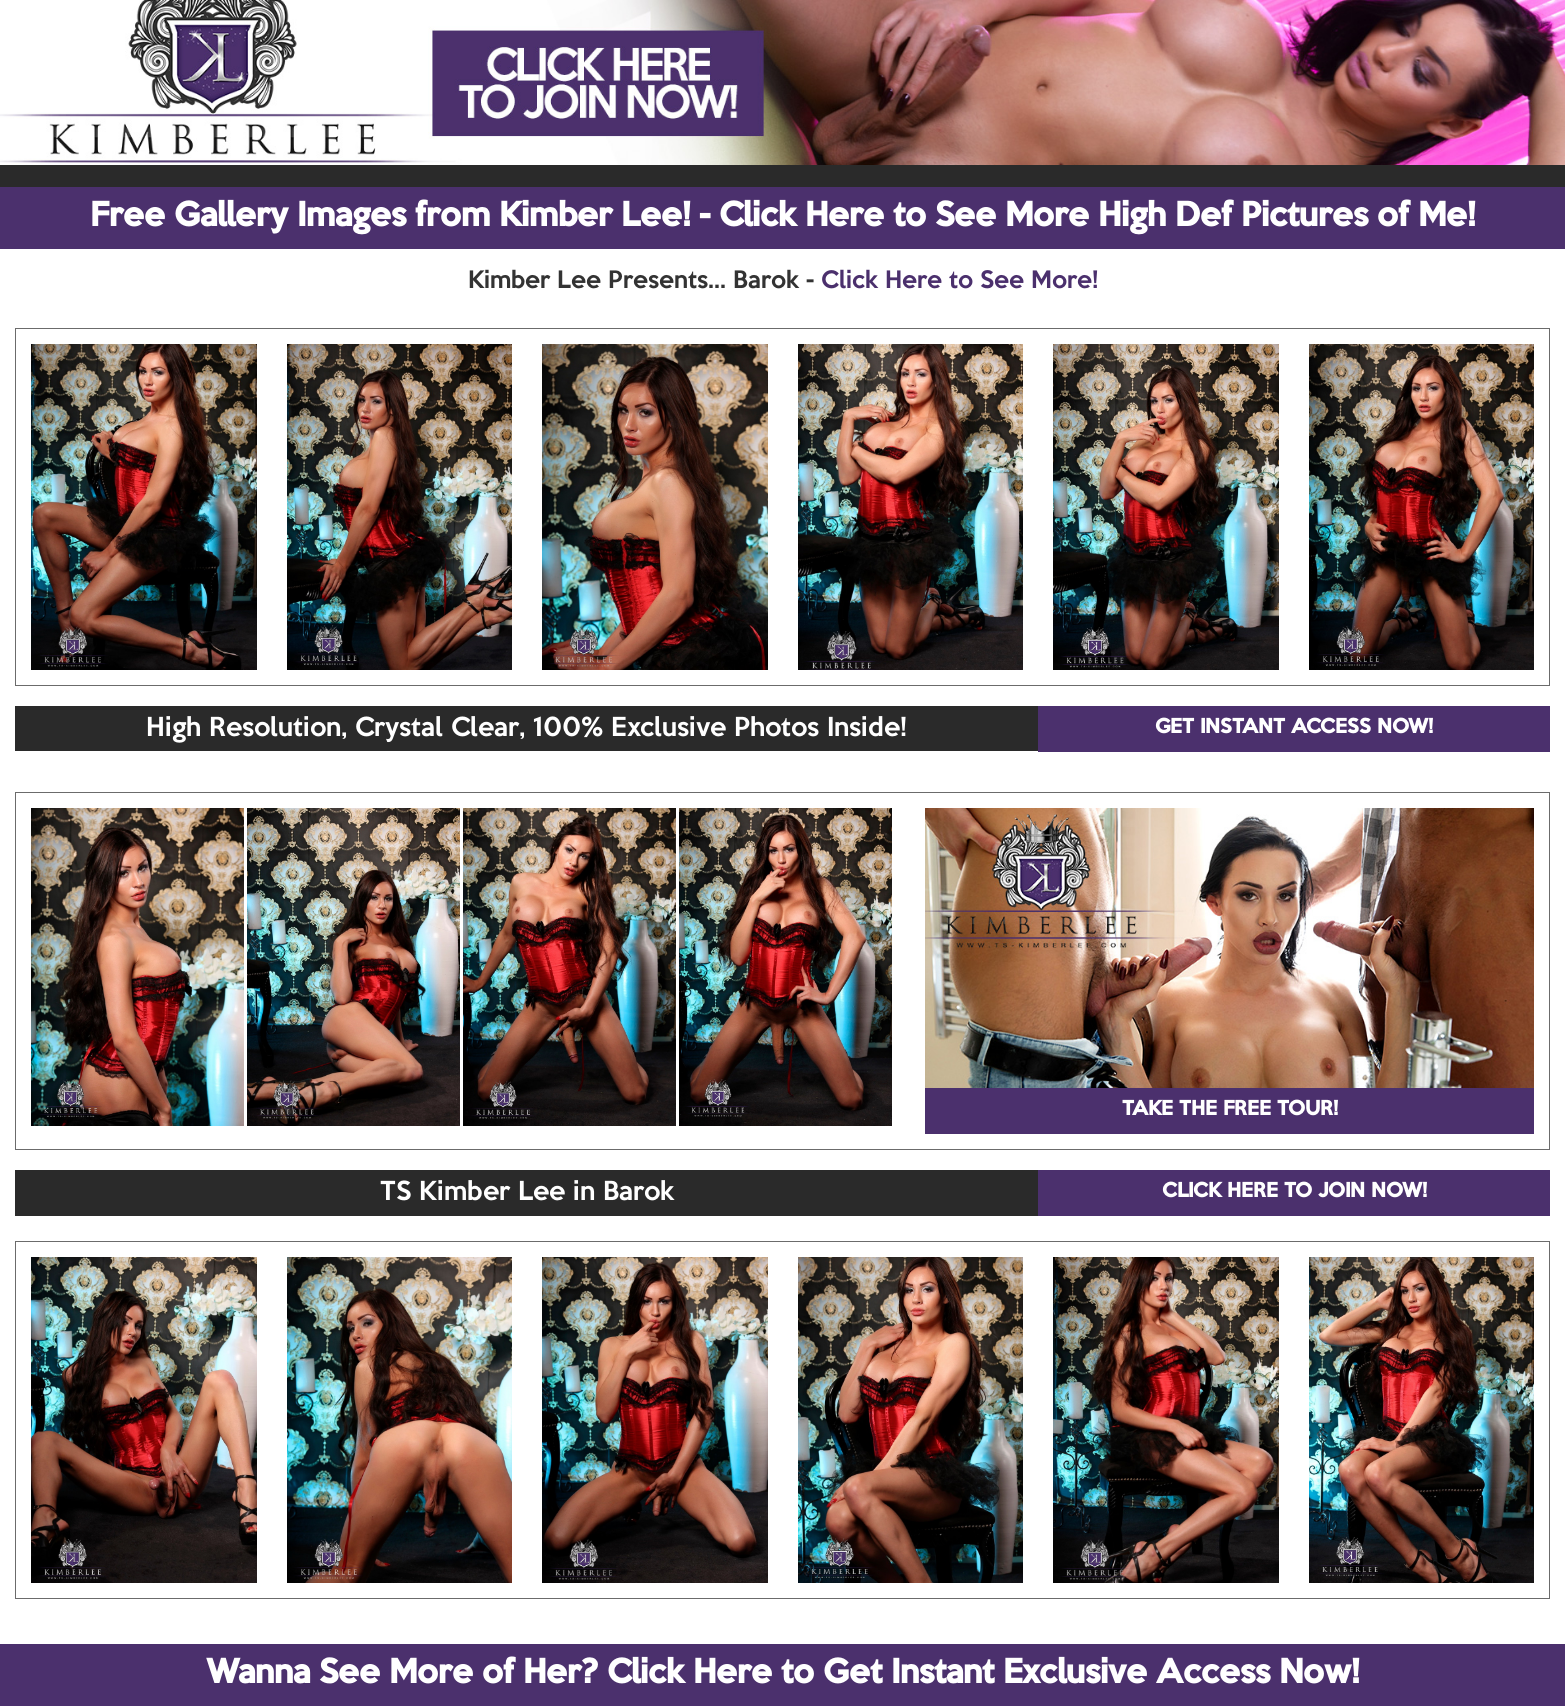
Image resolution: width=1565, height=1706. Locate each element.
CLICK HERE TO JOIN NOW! (1294, 1192)
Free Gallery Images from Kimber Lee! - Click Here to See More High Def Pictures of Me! (782, 217)
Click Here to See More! (959, 281)
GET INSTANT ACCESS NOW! (1294, 728)
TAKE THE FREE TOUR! (1230, 1110)
